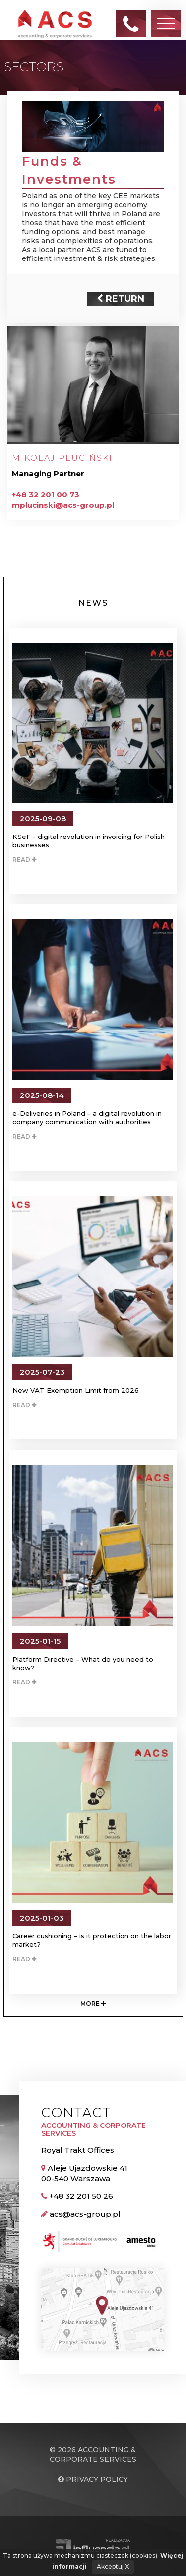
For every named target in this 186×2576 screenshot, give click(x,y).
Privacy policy (93, 2479)
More (93, 2003)
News (93, 603)
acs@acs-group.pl (85, 2214)
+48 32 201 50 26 (81, 2196)
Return (120, 298)
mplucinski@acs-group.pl (63, 505)
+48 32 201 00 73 (45, 494)
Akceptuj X (113, 2566)
